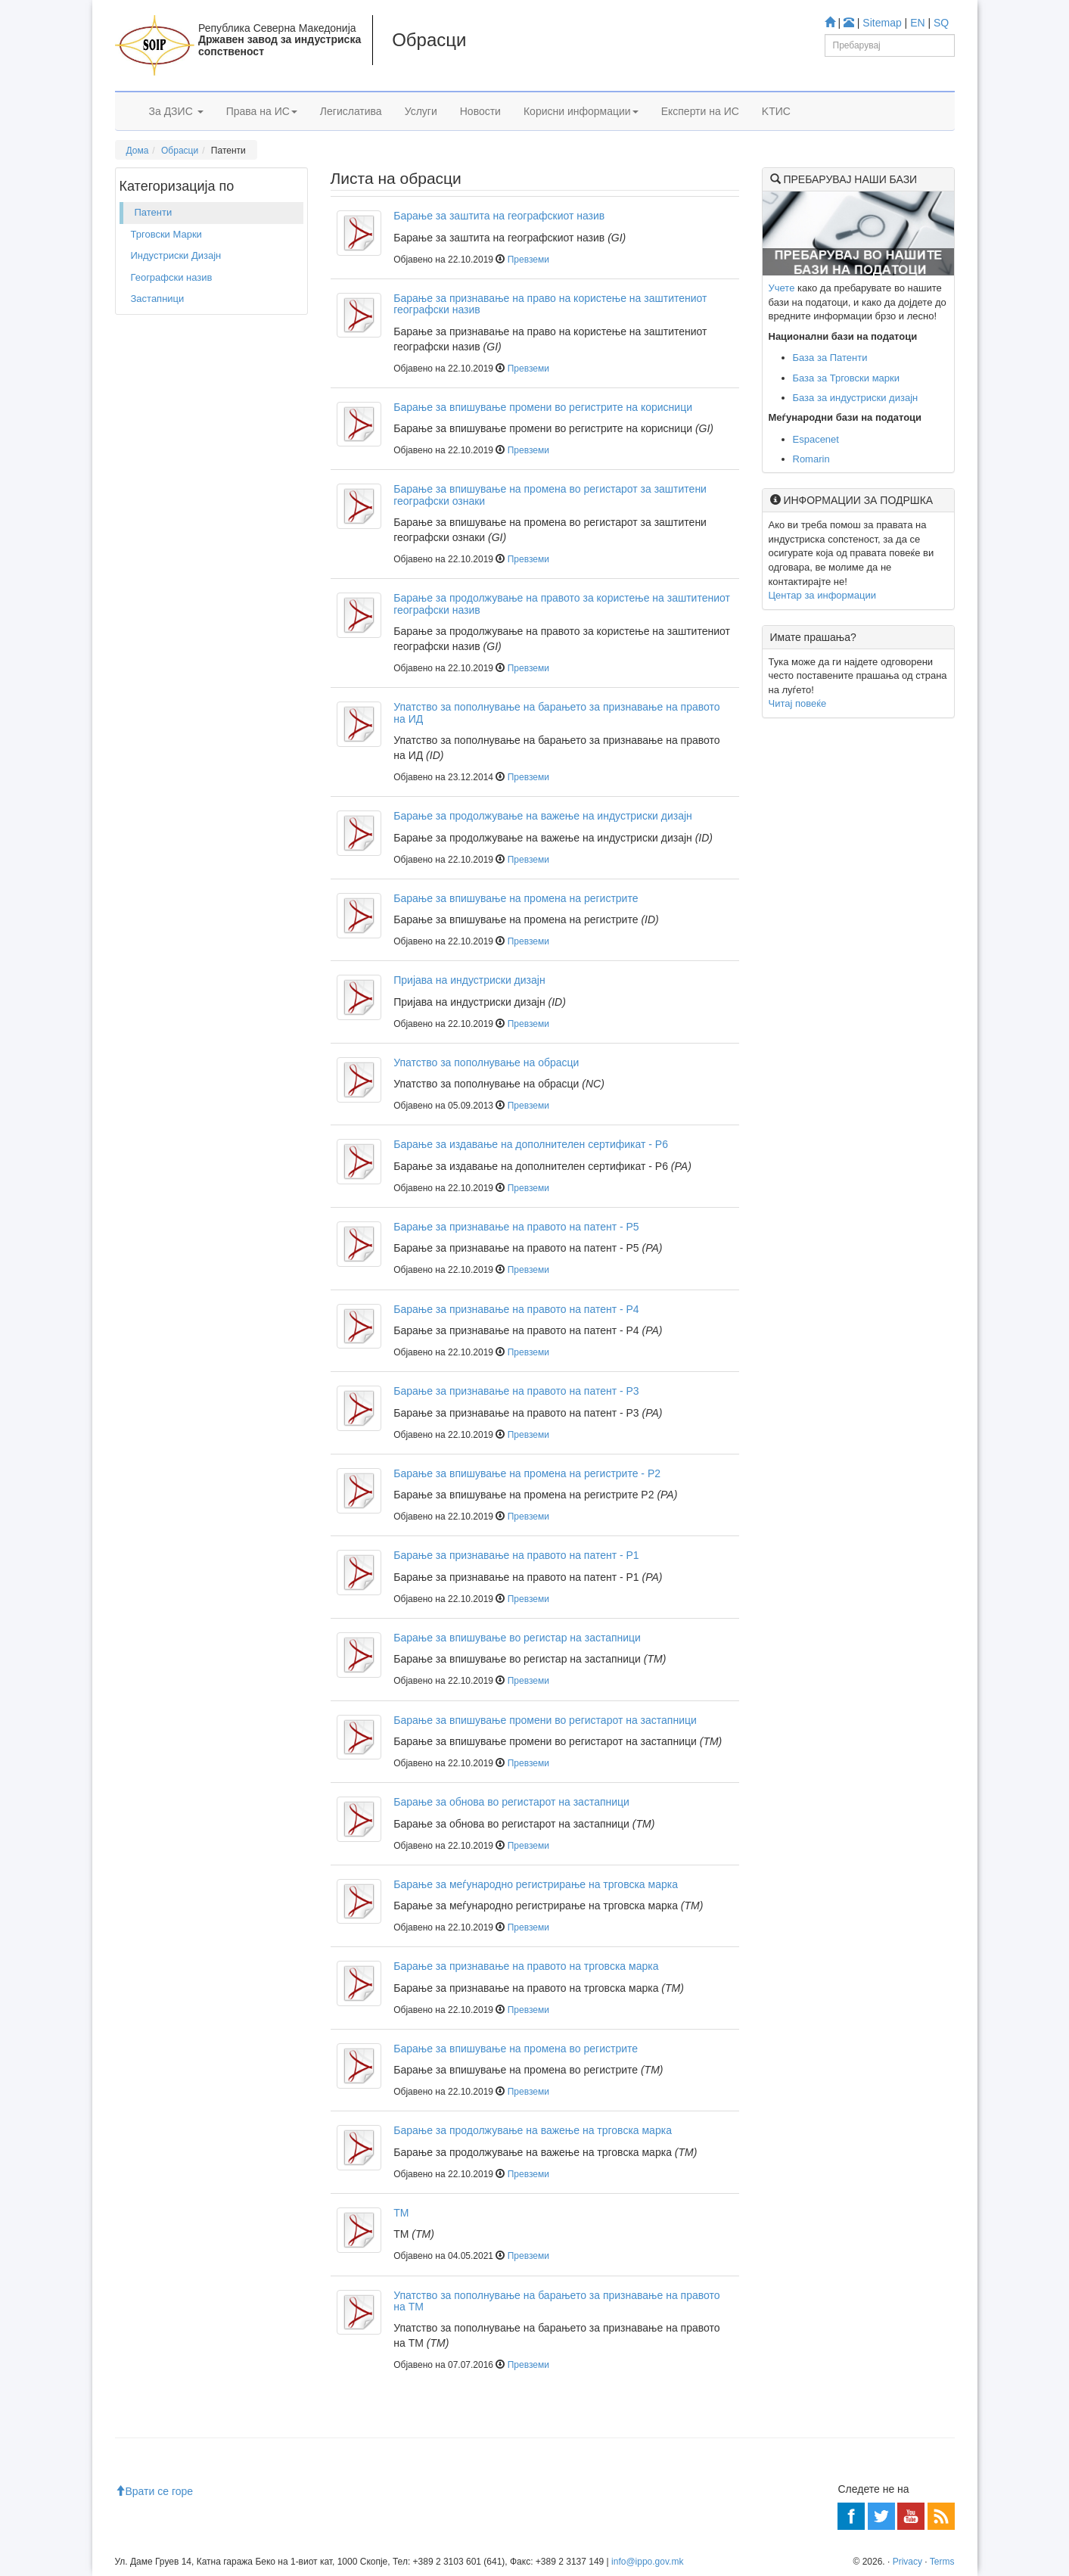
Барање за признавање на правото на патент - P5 (516, 1227)
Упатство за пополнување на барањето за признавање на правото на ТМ (556, 2301)
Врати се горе (154, 2491)
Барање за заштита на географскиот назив (498, 216)
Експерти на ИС (700, 111)
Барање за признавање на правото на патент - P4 (516, 1309)
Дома (137, 150)
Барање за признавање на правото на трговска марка (525, 1966)
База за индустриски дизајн (855, 397)
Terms (942, 2561)
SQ (941, 23)
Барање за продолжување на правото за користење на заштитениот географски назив (561, 603)
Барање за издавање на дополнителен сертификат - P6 (530, 1144)
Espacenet (816, 439)
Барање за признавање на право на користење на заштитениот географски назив (550, 304)
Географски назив (172, 277)
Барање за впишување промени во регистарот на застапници (545, 1720)
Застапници (158, 298)
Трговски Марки (166, 234)
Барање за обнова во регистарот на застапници (511, 1802)
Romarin (811, 459)
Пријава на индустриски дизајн (469, 980)
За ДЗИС (176, 111)
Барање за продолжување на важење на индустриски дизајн (542, 816)
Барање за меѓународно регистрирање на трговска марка (535, 1884)
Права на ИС (261, 111)
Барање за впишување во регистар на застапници (517, 1638)
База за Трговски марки (846, 378)
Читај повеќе (798, 703)
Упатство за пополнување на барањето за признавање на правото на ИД (556, 712)
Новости (480, 111)
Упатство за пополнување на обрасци (486, 1062)
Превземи (528, 259)
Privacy (907, 2561)
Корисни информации (581, 111)
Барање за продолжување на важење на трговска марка (532, 2130)
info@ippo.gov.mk (647, 2561)
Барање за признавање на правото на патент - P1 (516, 1555)
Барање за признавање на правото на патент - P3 (516, 1391)
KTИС (776, 111)
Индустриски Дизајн (176, 255)
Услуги (421, 111)
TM (401, 2213)
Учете (782, 288)
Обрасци (179, 150)
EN (917, 23)
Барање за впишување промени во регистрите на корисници (542, 407)
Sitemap (881, 23)
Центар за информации (822, 595)
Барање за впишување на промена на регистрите (515, 898)
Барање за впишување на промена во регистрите (515, 2048)
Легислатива (351, 111)
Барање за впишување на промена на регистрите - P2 (526, 1473)
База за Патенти (830, 357)
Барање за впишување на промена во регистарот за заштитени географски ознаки (550, 494)
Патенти (153, 212)
